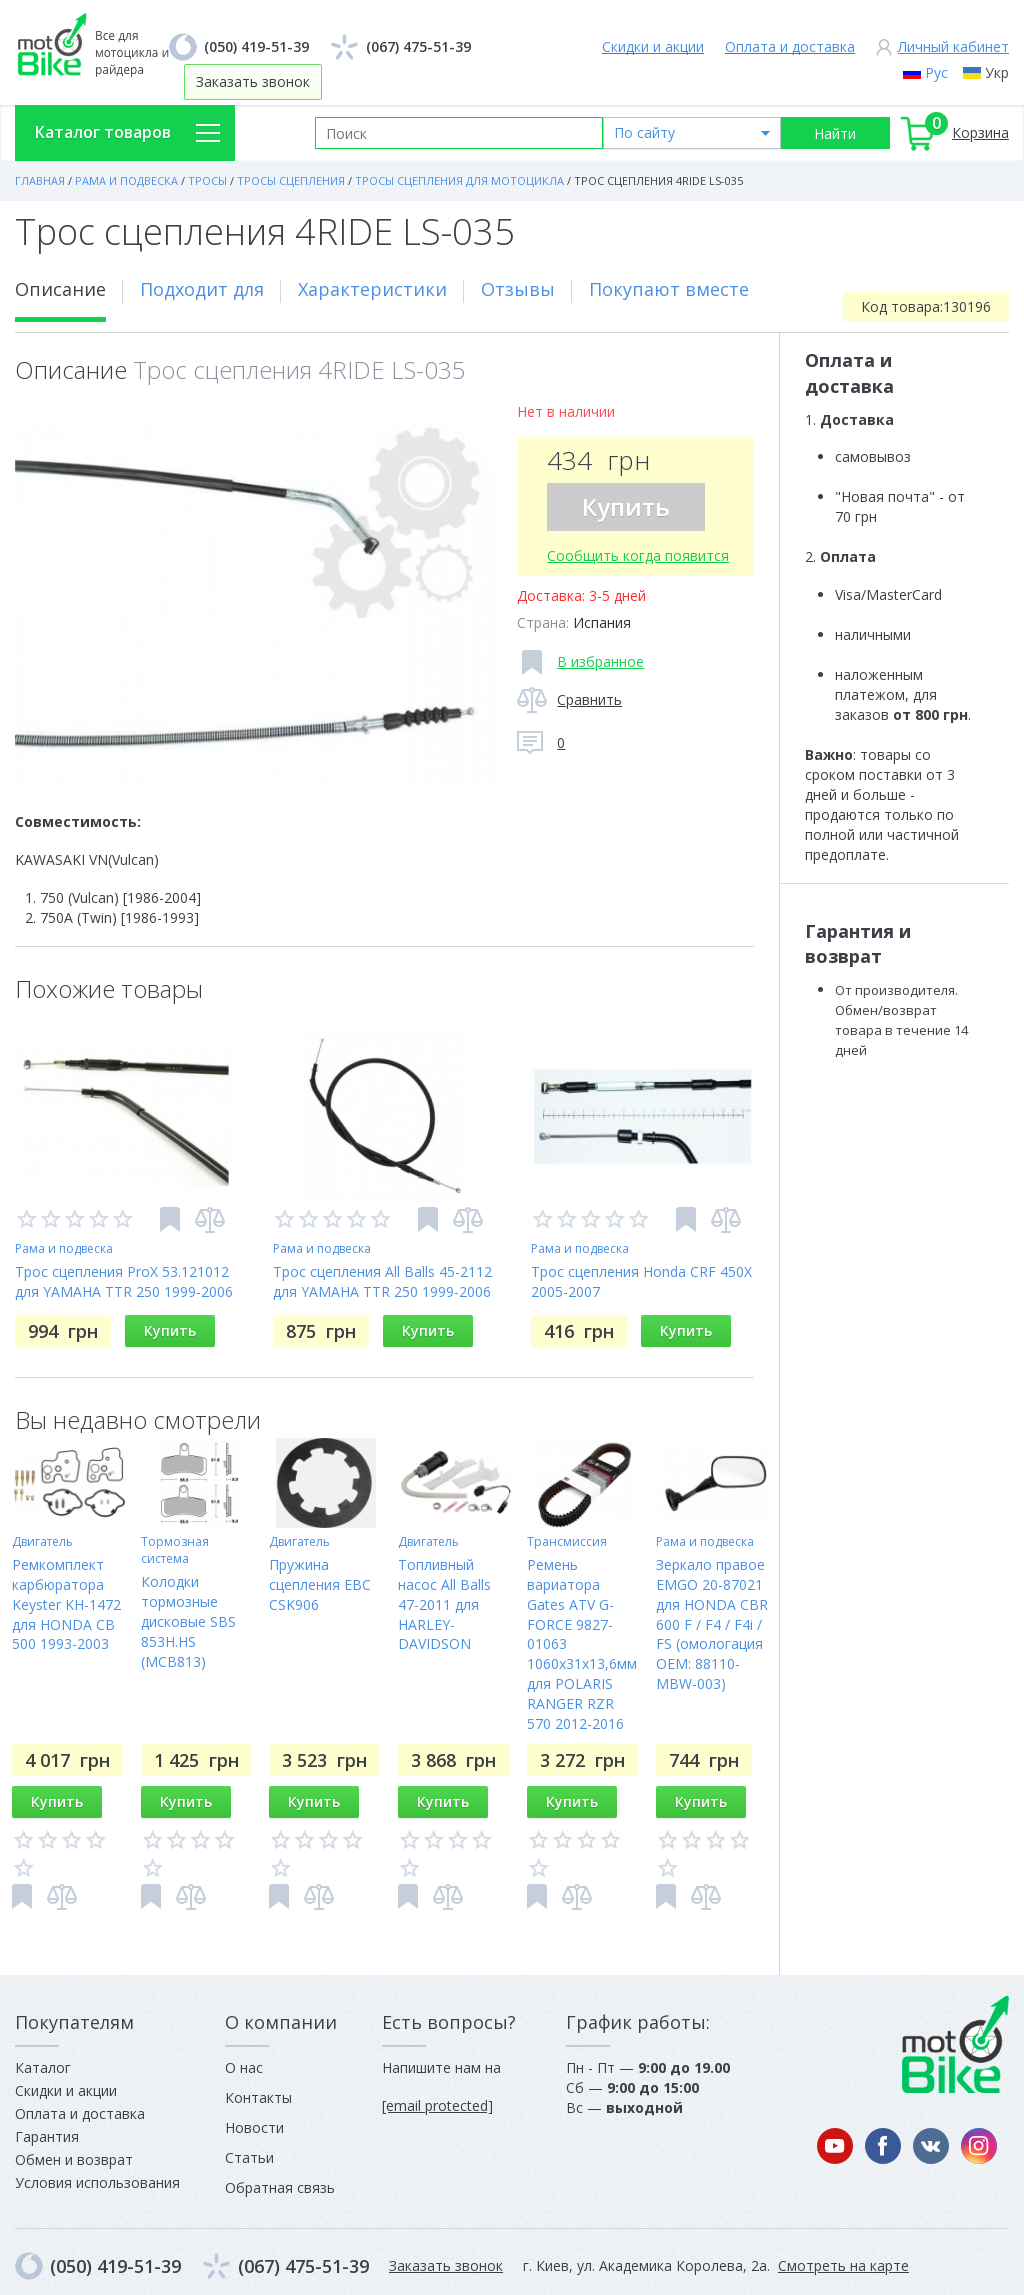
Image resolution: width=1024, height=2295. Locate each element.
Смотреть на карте (843, 2265)
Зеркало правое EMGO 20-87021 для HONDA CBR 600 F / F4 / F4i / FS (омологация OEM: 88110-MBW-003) (712, 1624)
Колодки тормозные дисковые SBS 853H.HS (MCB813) (188, 1621)
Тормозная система (175, 1550)
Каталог (43, 2067)
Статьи (249, 2157)
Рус (936, 72)
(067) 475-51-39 (418, 46)
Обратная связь (280, 2187)
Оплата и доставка (790, 46)
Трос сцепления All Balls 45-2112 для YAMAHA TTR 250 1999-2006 (382, 1281)
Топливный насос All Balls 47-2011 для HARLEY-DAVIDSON (444, 1604)
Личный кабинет (953, 46)
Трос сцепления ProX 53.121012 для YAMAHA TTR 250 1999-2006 (124, 1281)
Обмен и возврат (74, 2159)
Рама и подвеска (64, 1248)
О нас (244, 2067)
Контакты (258, 2097)
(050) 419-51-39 (256, 46)
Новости (254, 2127)
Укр (997, 72)
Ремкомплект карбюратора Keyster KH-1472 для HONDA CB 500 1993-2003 (66, 1604)
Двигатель (42, 1541)
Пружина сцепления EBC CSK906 (320, 1584)
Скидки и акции (653, 46)
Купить (626, 506)
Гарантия (47, 2136)
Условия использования (97, 2182)
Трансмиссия (567, 1541)
